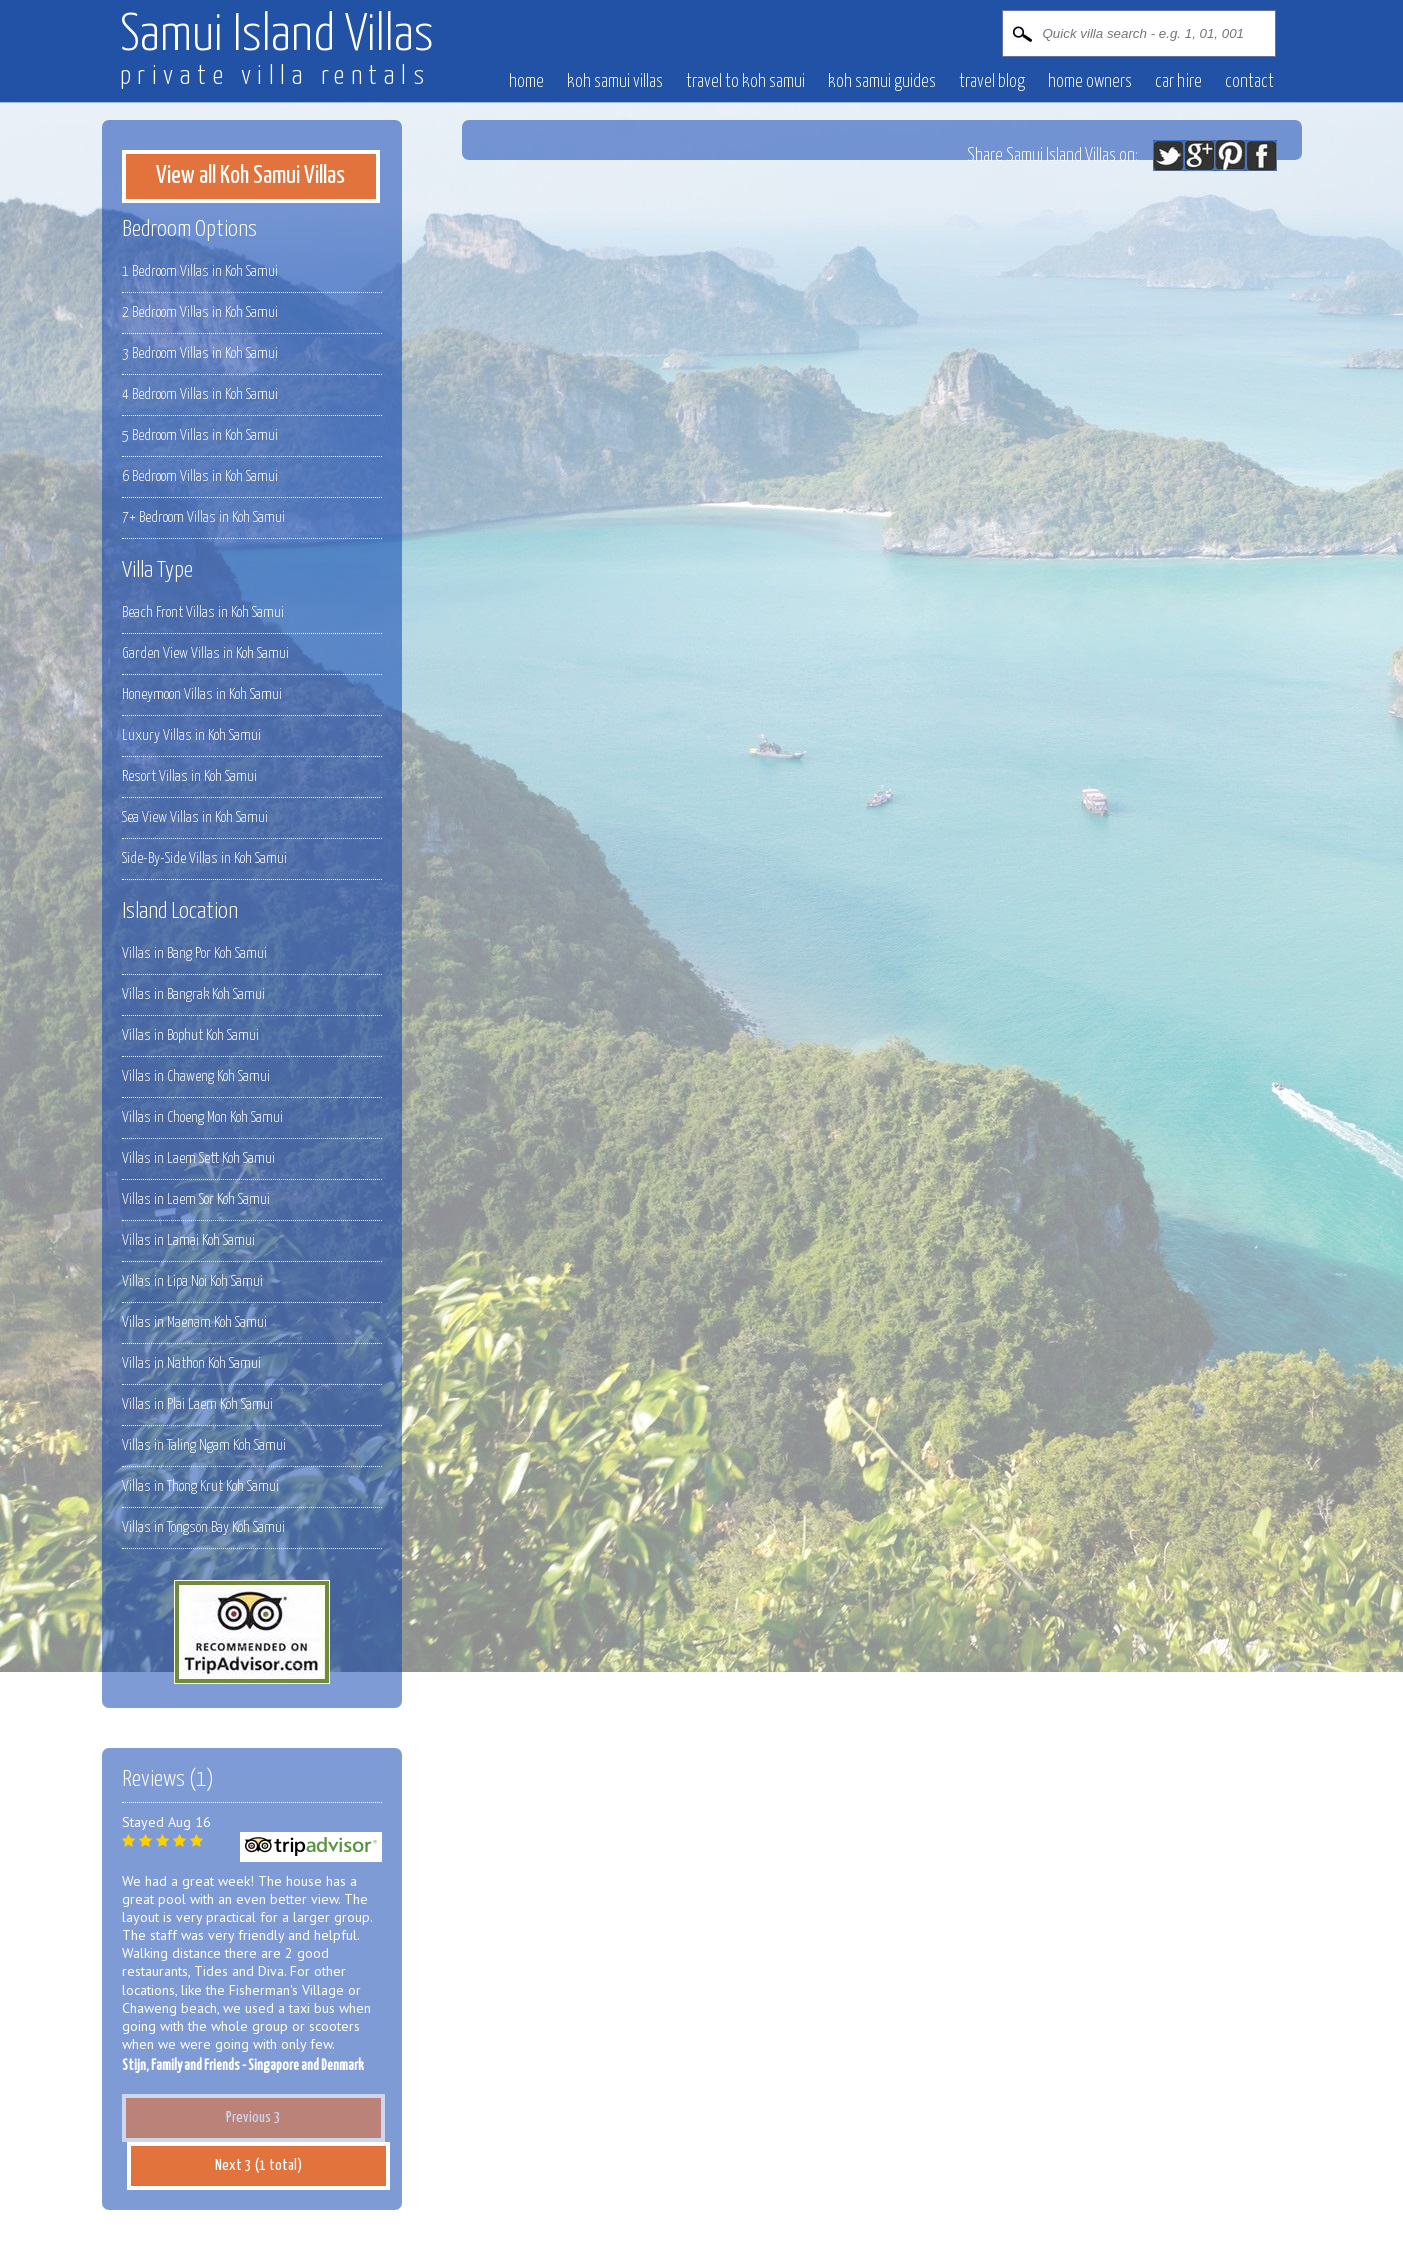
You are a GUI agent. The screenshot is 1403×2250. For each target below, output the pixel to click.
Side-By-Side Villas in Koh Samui (204, 858)
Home (526, 82)
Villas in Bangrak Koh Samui (193, 994)
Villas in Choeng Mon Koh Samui (202, 1117)
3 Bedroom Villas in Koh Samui (200, 353)
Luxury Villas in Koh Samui (191, 735)
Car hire (1178, 82)
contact (1249, 82)
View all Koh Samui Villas (250, 176)
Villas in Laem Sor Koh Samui (196, 1199)
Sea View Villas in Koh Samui (195, 817)
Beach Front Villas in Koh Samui (203, 612)
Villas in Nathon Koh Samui (191, 1363)
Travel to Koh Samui (745, 82)
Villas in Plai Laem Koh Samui (197, 1404)
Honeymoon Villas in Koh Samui (202, 694)
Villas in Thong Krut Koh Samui (200, 1486)
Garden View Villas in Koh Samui (205, 653)
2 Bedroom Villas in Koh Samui (200, 312)
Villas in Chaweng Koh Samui (196, 1076)
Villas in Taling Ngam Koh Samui (204, 1445)
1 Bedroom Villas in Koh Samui (200, 271)
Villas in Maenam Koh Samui (194, 1322)
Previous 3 (253, 2117)
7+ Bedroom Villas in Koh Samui (203, 517)
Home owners (1090, 82)
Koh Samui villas (615, 82)
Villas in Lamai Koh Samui (188, 1240)
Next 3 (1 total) (258, 2165)
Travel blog (992, 82)
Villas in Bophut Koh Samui (190, 1035)
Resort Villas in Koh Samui (189, 776)
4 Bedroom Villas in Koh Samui (200, 394)
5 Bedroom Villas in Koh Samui (200, 435)
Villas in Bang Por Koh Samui (194, 953)
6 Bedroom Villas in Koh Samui (200, 476)
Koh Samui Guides (882, 82)
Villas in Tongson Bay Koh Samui (203, 1527)
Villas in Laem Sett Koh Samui (198, 1158)
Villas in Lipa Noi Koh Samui (192, 1281)
